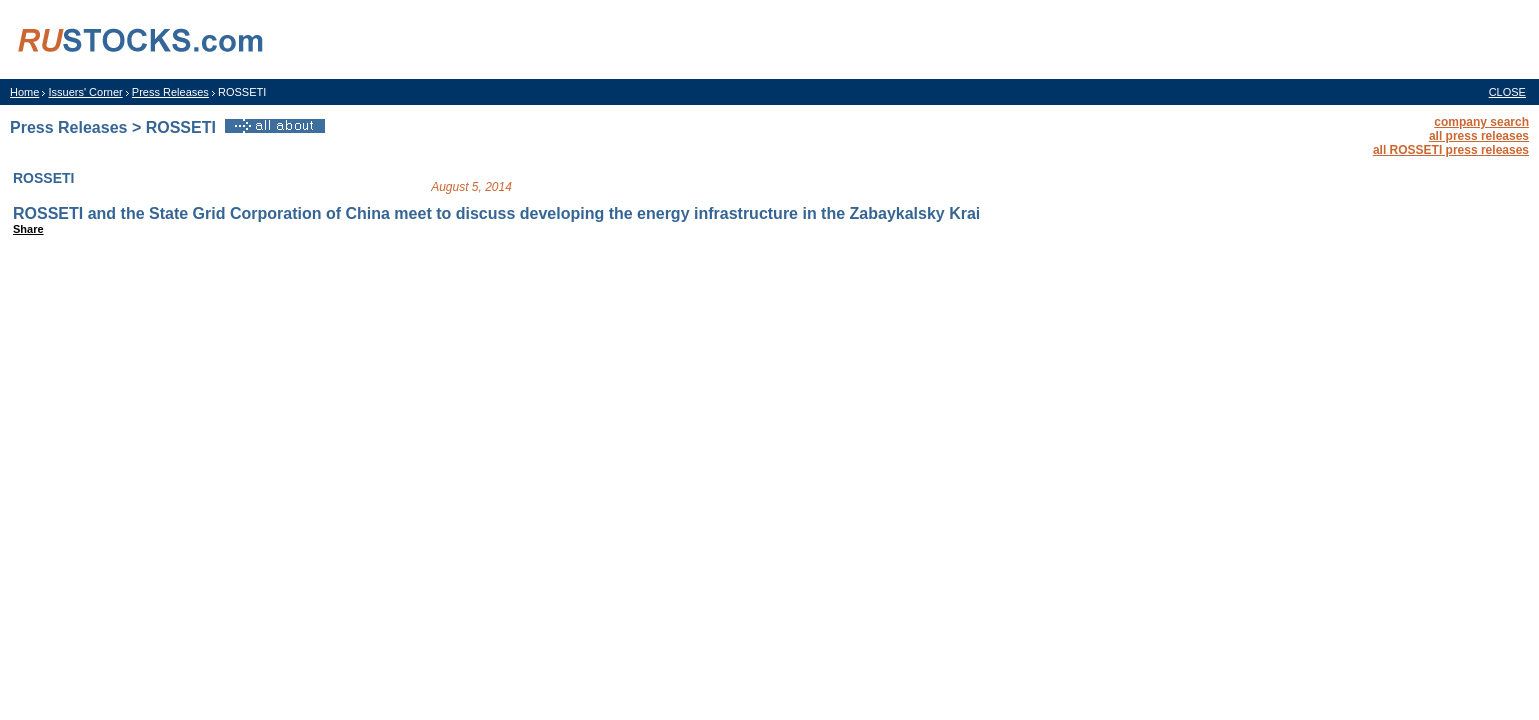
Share (28, 229)
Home (24, 92)
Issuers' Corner (85, 92)
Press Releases (170, 92)
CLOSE (1507, 92)
